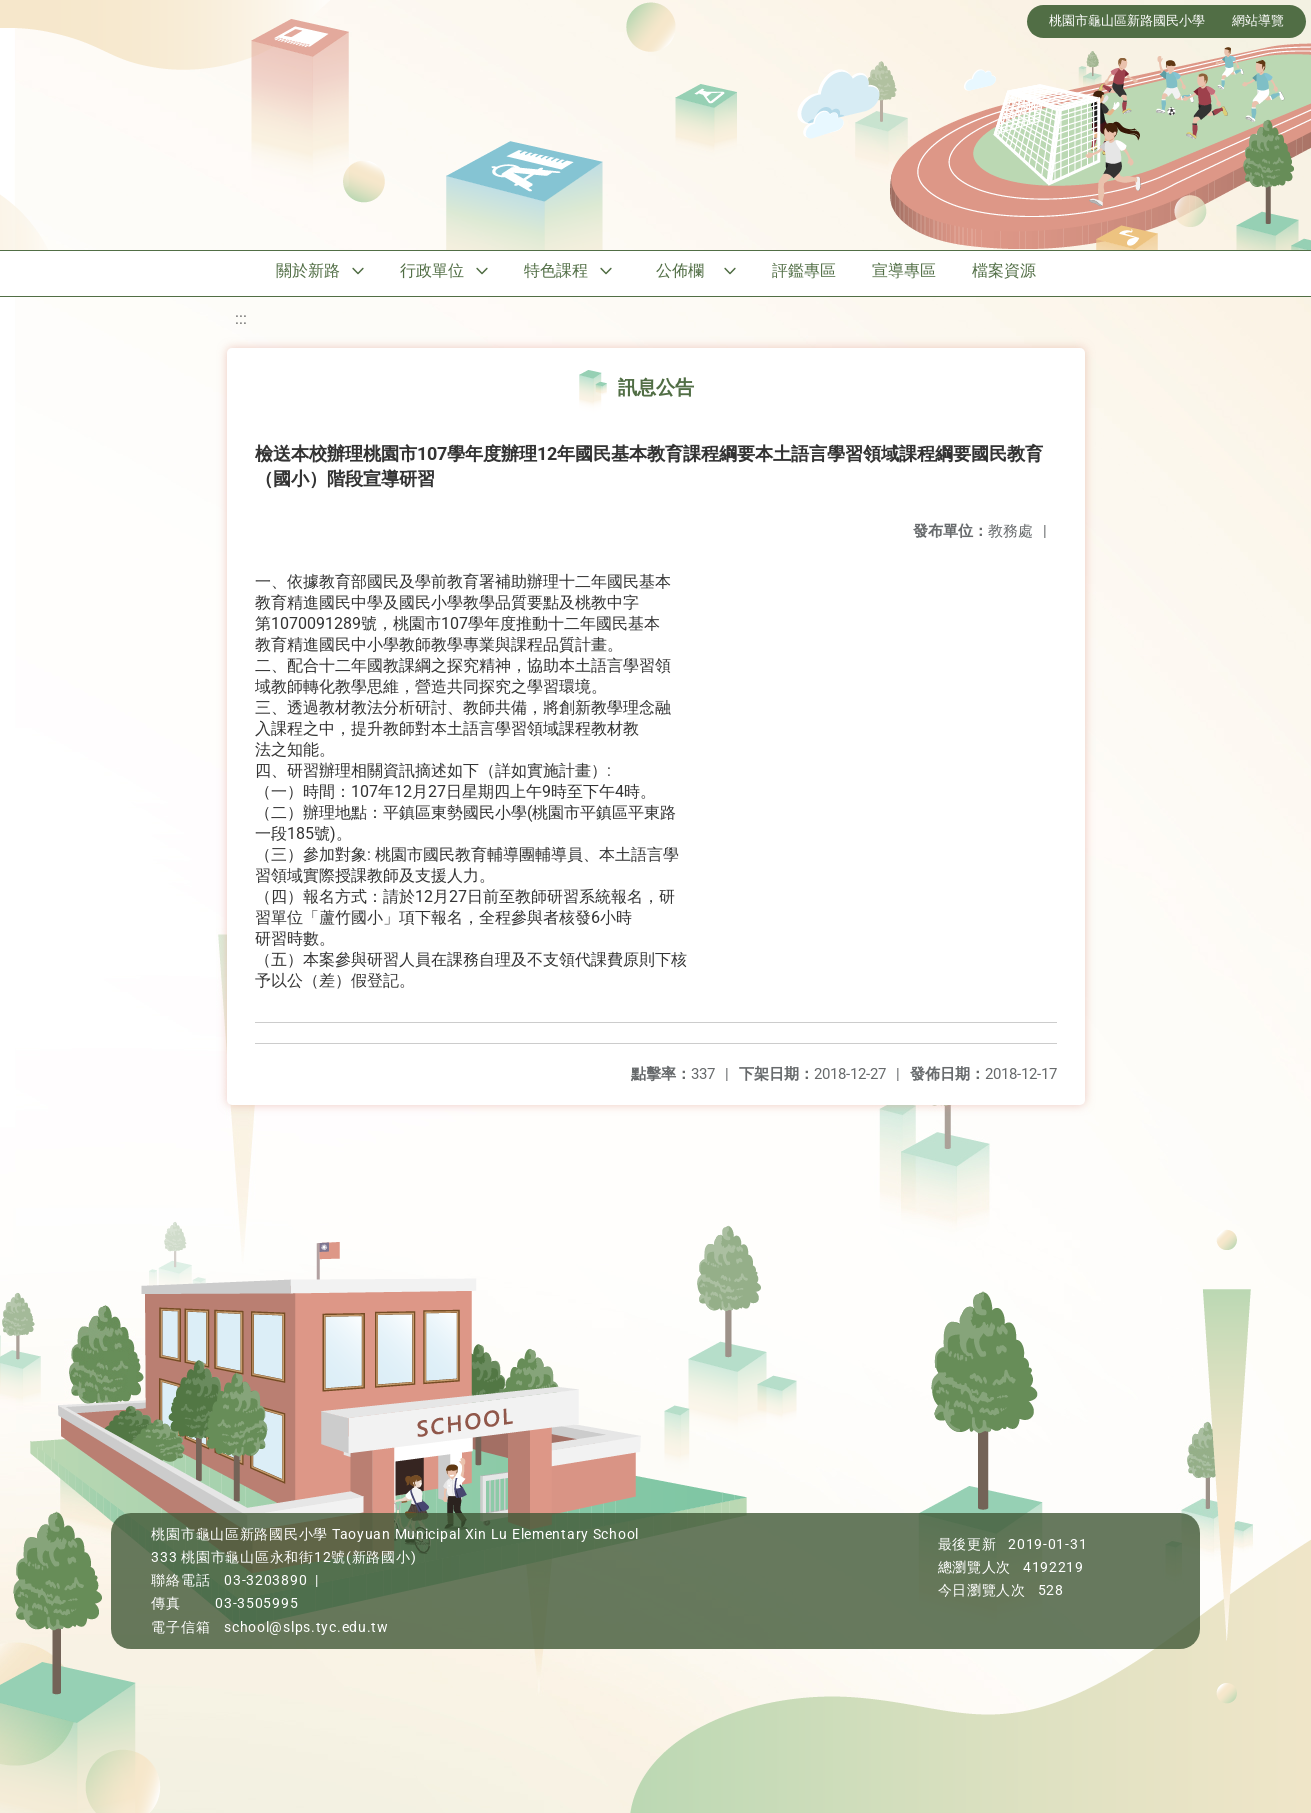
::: (241, 318)
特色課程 (556, 270)
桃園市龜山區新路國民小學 (1127, 20)
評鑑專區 (804, 270)
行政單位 (432, 270)
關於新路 (308, 270)
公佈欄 (680, 270)
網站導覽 (1258, 20)
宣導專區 (904, 270)
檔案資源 (1004, 270)
